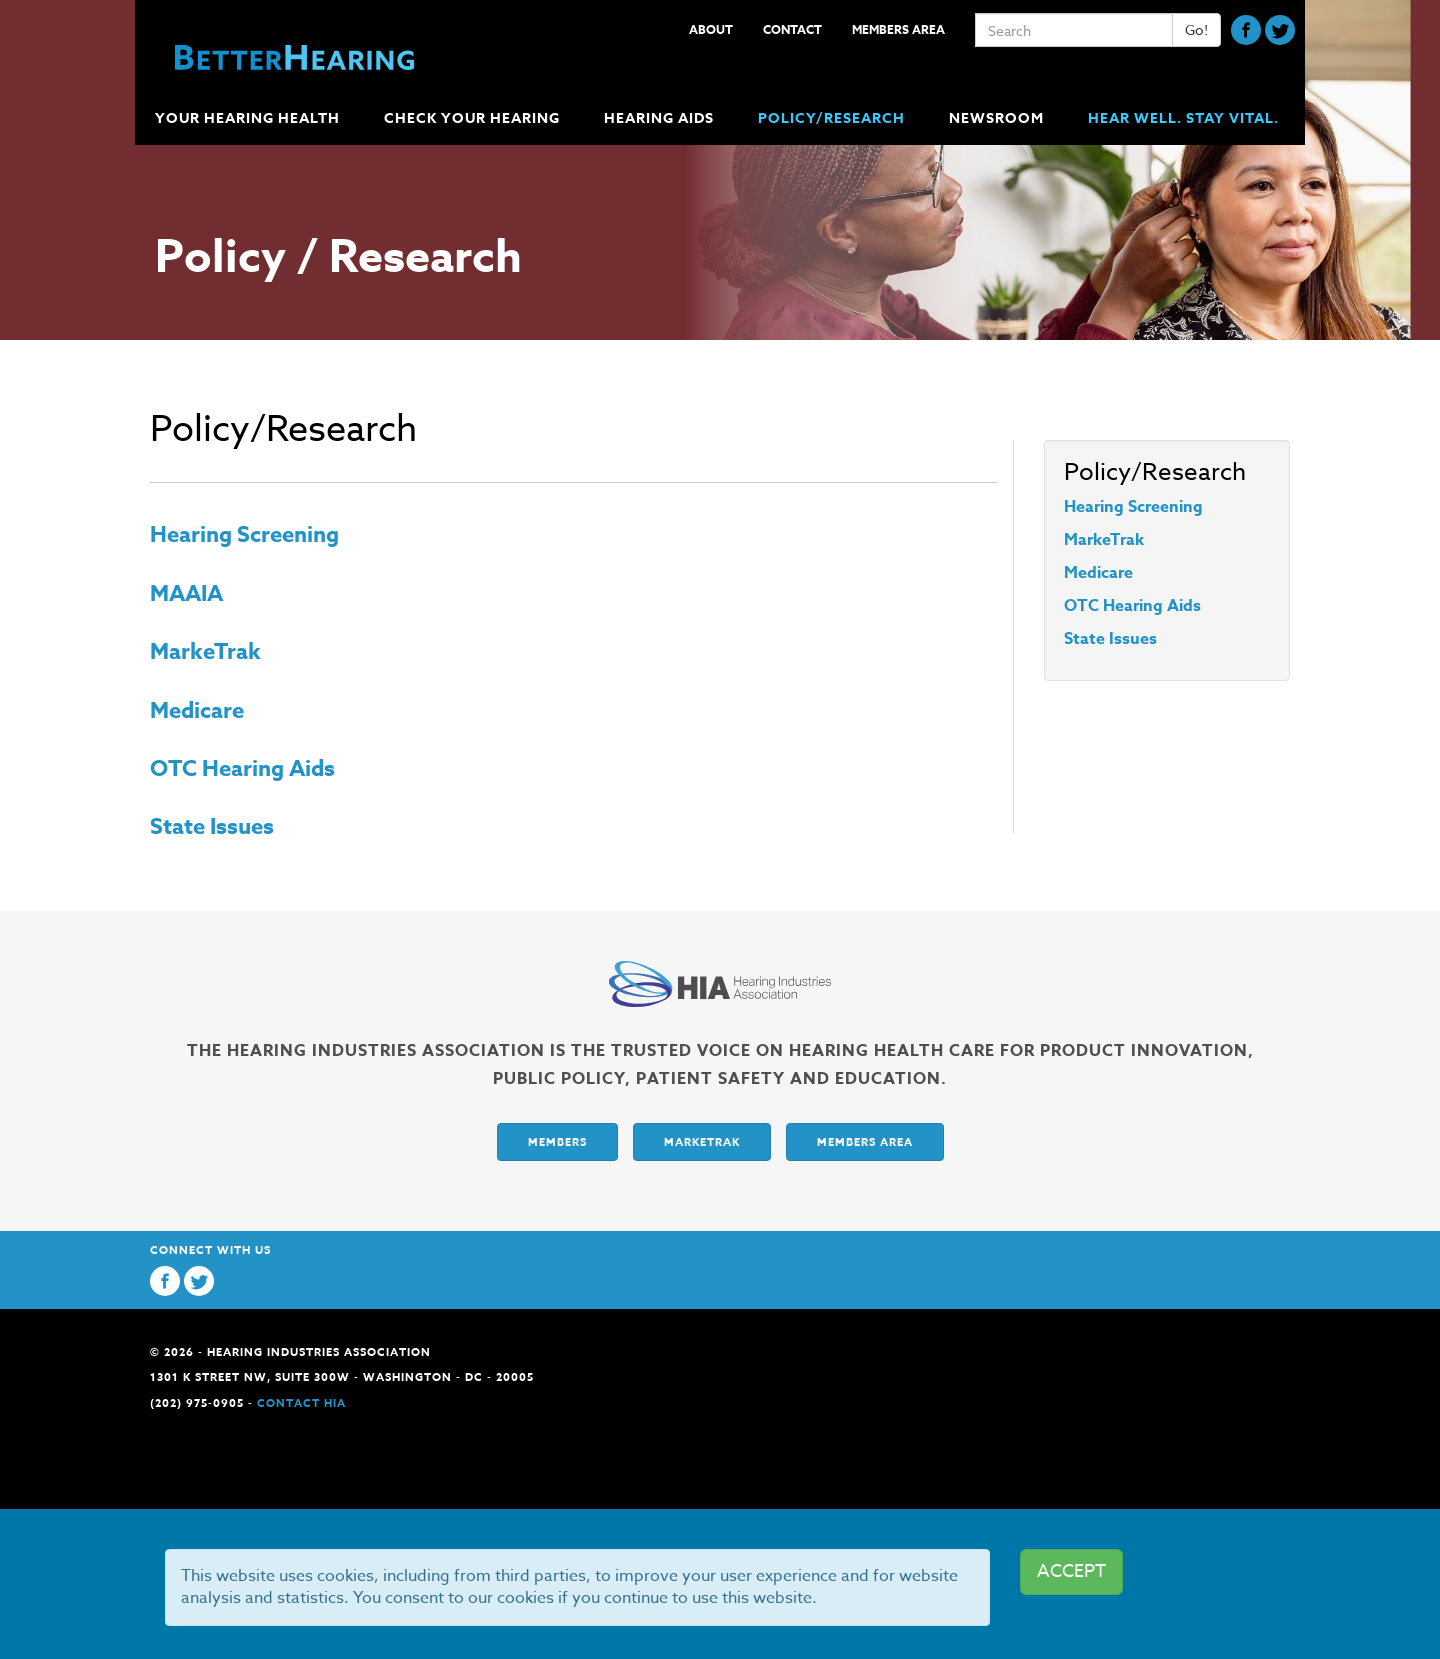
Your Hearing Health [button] (249, 118)
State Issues (212, 827)
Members (557, 1141)
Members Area (898, 29)
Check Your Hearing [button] (474, 118)
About (711, 29)
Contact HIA (301, 1402)
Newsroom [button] (998, 118)
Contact (792, 29)
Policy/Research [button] (833, 118)
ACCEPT (1071, 1571)
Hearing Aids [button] (661, 118)
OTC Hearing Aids (242, 769)
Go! (1196, 29)
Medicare (197, 711)
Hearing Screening (244, 535)
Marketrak (702, 1141)
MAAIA (186, 594)
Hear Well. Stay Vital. (1183, 118)
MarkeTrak (205, 652)
